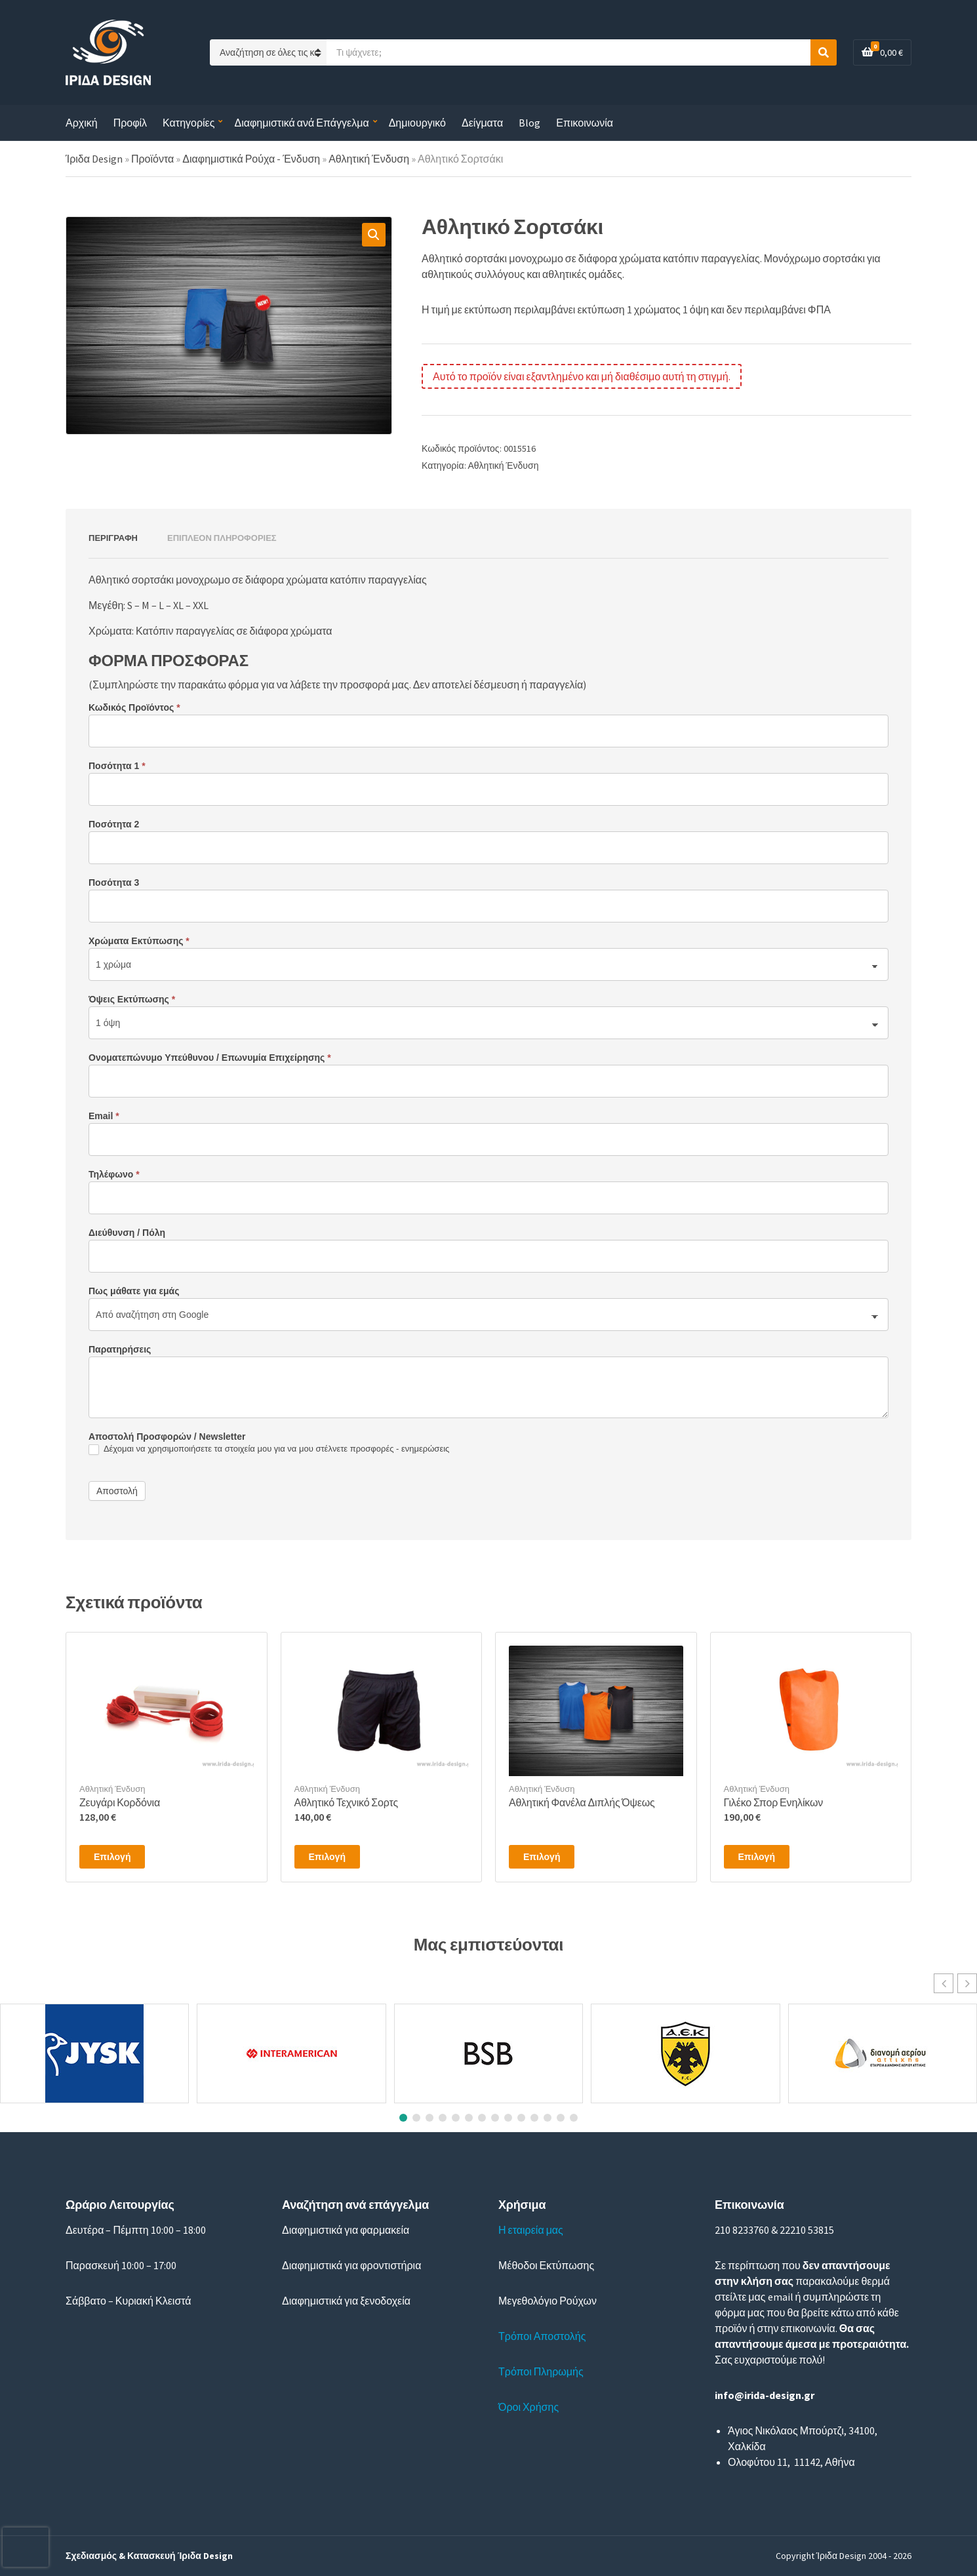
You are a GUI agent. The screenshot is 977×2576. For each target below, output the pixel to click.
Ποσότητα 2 (114, 824)
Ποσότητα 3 (114, 882)
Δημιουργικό (417, 122)
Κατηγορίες (188, 122)
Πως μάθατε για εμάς (134, 1291)
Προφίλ (130, 122)
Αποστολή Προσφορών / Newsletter (167, 1436)
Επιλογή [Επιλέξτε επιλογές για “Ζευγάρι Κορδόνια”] (112, 1857)
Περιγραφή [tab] (113, 538)
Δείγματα (482, 122)
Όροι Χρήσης (528, 2406)
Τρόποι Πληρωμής (541, 2371)
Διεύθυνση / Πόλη (127, 1232)
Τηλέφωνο (114, 1174)
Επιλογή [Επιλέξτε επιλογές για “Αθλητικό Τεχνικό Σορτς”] (327, 1857)
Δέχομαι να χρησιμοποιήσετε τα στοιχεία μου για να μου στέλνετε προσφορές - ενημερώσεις (269, 1449)
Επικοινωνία (584, 122)
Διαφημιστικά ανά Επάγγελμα (301, 122)
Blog (529, 122)
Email (104, 1116)
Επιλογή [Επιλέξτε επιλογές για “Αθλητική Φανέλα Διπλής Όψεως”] (541, 1857)
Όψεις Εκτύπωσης (132, 999)
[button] (374, 235)
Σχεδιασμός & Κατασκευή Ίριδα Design (149, 2556)
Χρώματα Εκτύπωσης (139, 941)
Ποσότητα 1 (117, 766)
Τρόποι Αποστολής (542, 2336)
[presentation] (26, 2547)
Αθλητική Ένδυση (503, 465)
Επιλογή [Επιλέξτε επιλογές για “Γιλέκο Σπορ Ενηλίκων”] (756, 1857)
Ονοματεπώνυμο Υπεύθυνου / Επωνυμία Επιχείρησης (210, 1057)
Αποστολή (117, 1491)
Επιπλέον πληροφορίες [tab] (222, 538)
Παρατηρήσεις (120, 1349)
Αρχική (82, 122)
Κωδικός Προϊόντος (134, 707)
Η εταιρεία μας (530, 2229)
